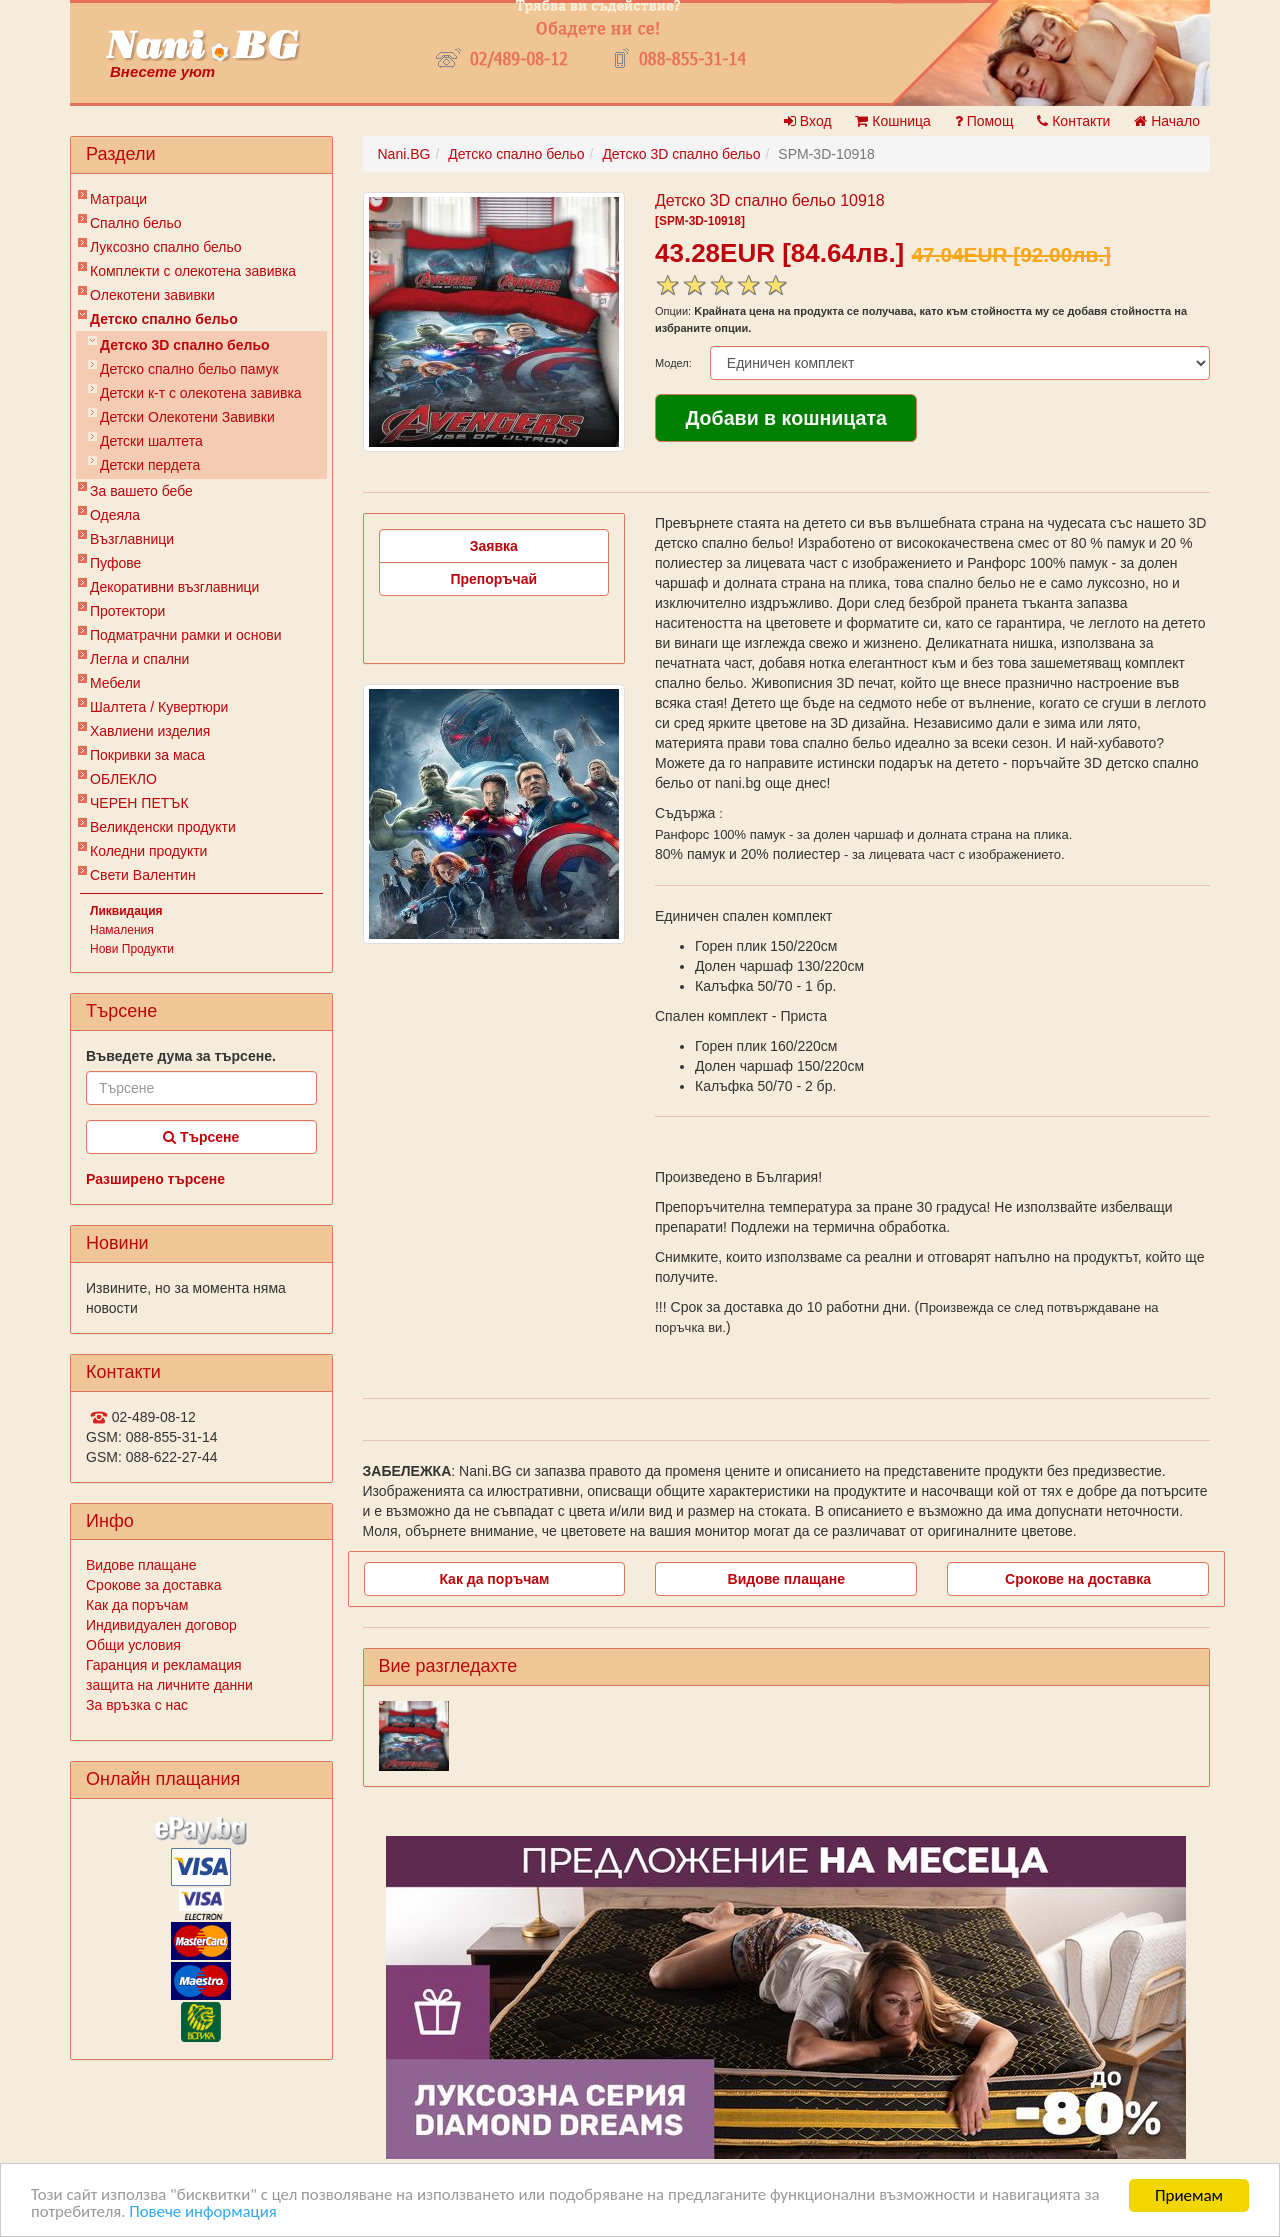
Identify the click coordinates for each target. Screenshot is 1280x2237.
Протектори (127, 611)
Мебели (115, 683)
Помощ (984, 121)
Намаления (122, 930)
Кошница (892, 121)
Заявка (494, 546)
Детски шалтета (151, 441)
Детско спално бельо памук (189, 369)
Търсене (201, 1137)
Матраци (118, 199)
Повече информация (204, 2213)
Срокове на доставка (1078, 1579)
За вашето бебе (141, 491)
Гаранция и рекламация (164, 1665)
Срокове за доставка (153, 1585)
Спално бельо (136, 223)
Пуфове (115, 563)
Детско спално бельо (164, 319)
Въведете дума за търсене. (181, 1056)
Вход (808, 121)
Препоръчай (493, 579)
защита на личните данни (169, 1685)
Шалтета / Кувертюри (159, 707)
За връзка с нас (137, 1705)
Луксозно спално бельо (166, 247)
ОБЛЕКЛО (123, 779)
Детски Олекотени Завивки (187, 417)
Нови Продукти (132, 949)
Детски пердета (150, 465)
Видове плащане (141, 1565)
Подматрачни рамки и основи (186, 635)
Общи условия (133, 1645)
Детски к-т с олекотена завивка (201, 393)
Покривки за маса (147, 755)
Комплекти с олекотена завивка (193, 271)
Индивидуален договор (161, 1625)
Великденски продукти (163, 827)
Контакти (1073, 121)
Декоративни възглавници (174, 587)
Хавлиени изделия (150, 731)
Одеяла (115, 515)
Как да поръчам (137, 1605)
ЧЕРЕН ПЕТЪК (139, 803)
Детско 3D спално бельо (185, 345)
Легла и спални (139, 659)
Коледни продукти (148, 851)
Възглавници (132, 539)
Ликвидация (126, 911)
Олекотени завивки (152, 295)
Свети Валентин (143, 875)
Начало (1167, 121)
